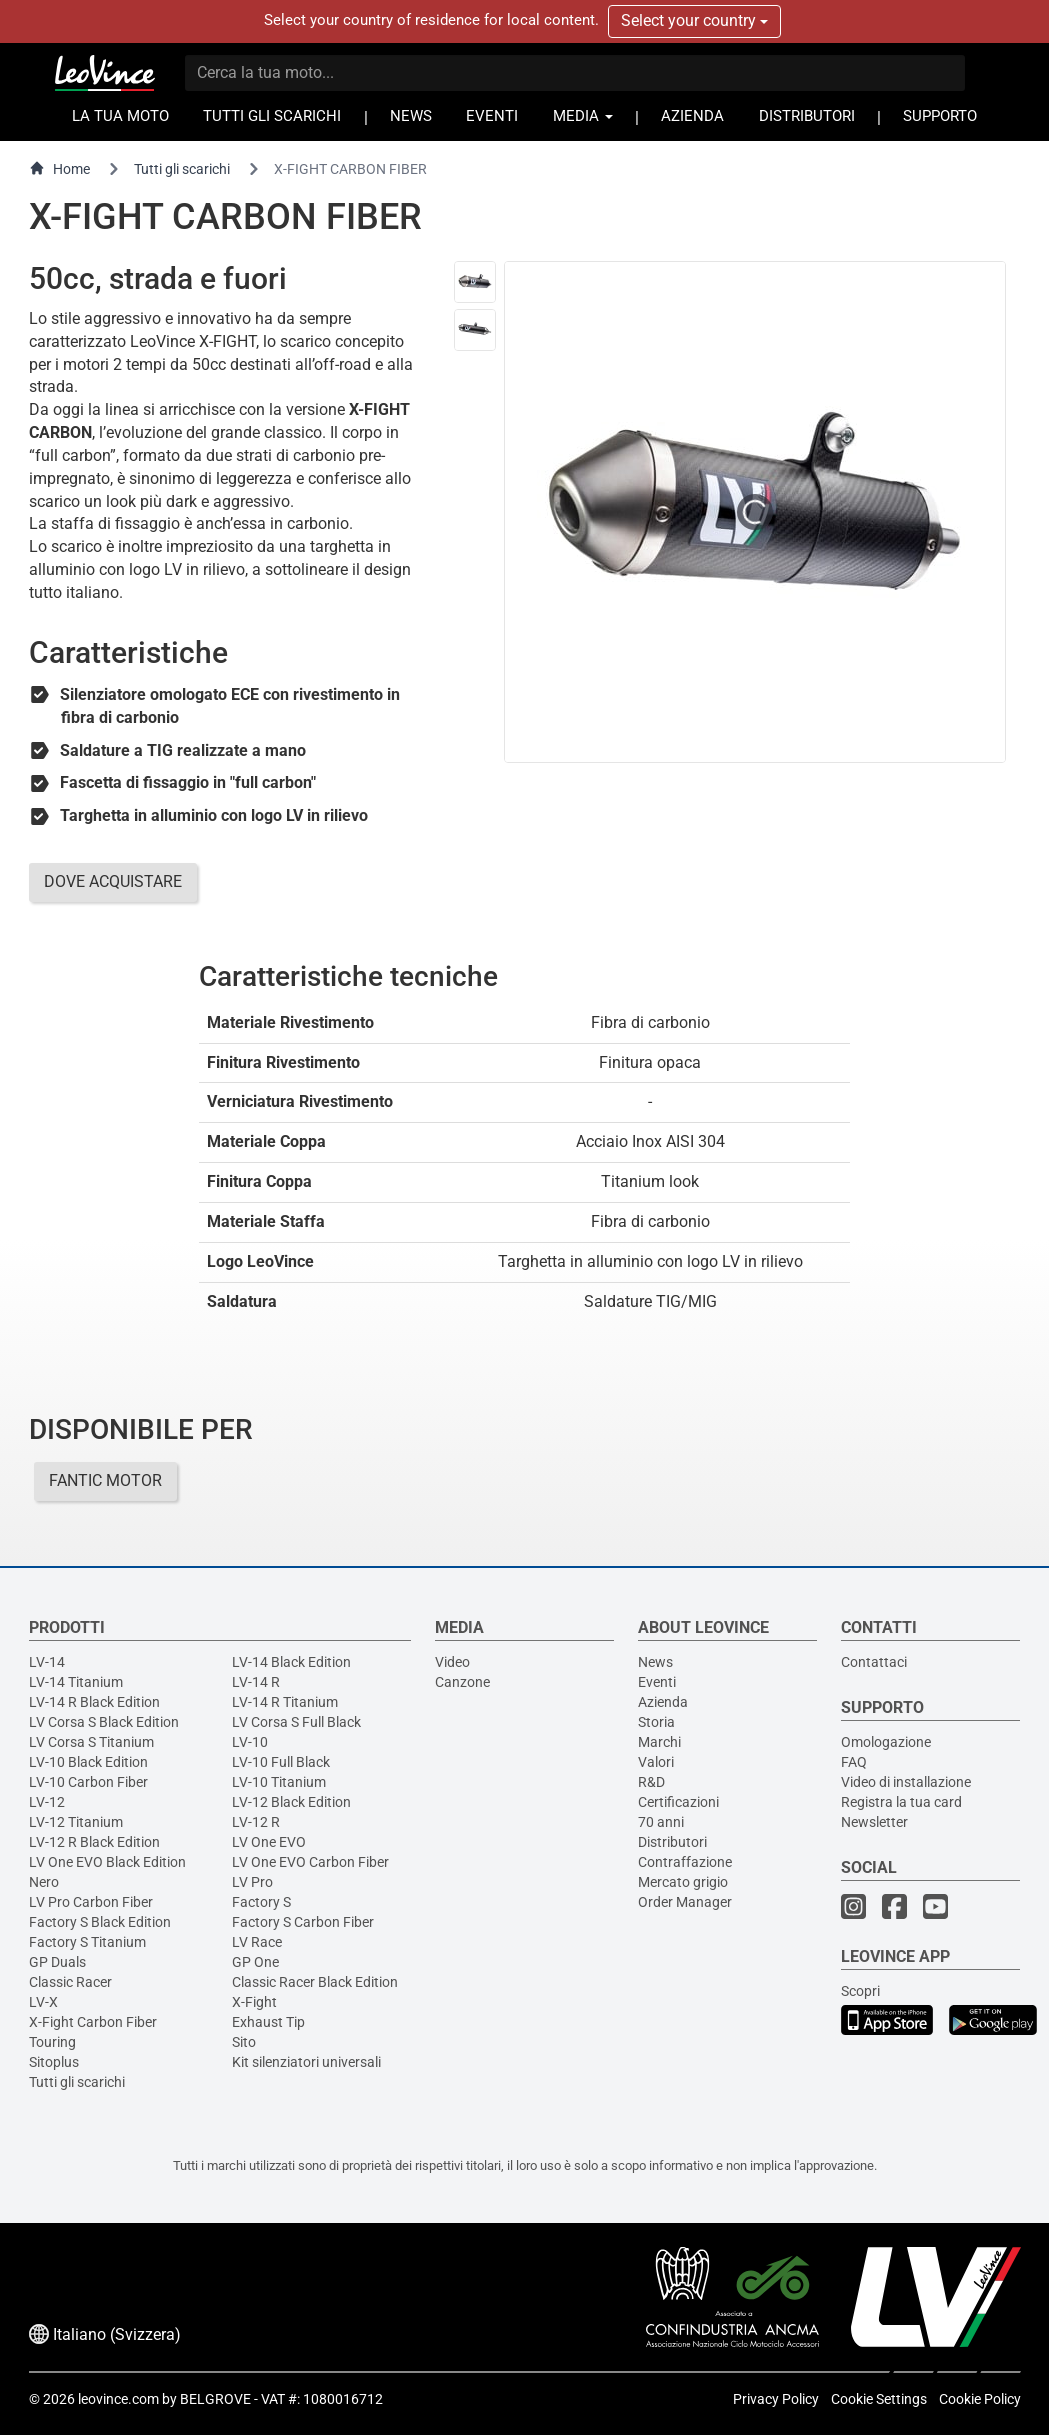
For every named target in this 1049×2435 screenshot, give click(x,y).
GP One (255, 1962)
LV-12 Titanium (76, 1822)
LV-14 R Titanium (285, 1702)
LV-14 (47, 1662)
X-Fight (254, 2002)
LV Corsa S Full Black (296, 1722)
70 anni (661, 1822)
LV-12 (47, 1802)
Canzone (462, 1682)
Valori (656, 1762)
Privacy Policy (776, 2399)
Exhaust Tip (268, 2022)
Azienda (663, 1702)
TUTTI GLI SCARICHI (272, 116)
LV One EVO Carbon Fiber (310, 1862)
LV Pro (252, 1882)
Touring (52, 2042)
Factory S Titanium (87, 1942)
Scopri (860, 1991)
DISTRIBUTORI (807, 116)
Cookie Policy (980, 2399)
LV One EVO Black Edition (107, 1862)
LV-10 (250, 1742)
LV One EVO (269, 1842)
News (655, 1662)
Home (59, 168)
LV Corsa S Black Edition (104, 1722)
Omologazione (886, 1742)
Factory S (261, 1902)
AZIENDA (692, 116)
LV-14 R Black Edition (94, 1702)
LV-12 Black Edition (291, 1802)
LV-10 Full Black (281, 1762)
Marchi (659, 1742)
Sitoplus (54, 2062)
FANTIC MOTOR (105, 1480)
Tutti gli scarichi (182, 169)
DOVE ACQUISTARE (113, 881)
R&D (651, 1782)
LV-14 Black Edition (291, 1662)
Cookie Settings (879, 2399)
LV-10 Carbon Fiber (88, 1782)
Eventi (657, 1682)
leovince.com (118, 2399)
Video (452, 1662)
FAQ (854, 1762)
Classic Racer (70, 1982)
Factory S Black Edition (100, 1922)
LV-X (43, 2002)
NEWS (411, 116)
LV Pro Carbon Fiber (91, 1902)
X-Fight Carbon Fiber (93, 2022)
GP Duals (57, 1962)
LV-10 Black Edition (88, 1762)
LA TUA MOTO (120, 116)
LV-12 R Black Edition (94, 1842)
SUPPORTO (940, 116)
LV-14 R (256, 1682)
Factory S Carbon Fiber (303, 1922)
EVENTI (492, 116)
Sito (244, 2042)
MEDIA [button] (583, 116)
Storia (656, 1722)
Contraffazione (685, 1862)
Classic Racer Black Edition (315, 1982)
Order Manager (685, 1902)
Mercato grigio (683, 1882)
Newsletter (874, 1822)
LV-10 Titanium (279, 1782)
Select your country (694, 20)
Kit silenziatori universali (306, 2062)
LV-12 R (256, 1822)
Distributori (672, 1842)
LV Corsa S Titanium (91, 1742)
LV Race (257, 1942)
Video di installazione (906, 1782)
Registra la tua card (901, 1802)
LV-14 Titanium (76, 1682)
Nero (44, 1882)
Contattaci (874, 1662)
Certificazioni (678, 1802)
